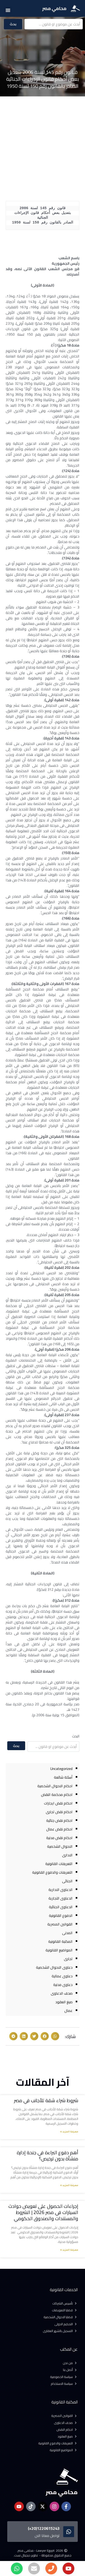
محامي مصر (54, 8)
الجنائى (67, 1880)
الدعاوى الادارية (61, 1889)
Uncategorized (61, 1768)
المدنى (67, 1932)
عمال (68, 2010)
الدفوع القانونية (61, 1915)
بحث (13, 24)
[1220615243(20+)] (68, 2531)
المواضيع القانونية (59, 1950)
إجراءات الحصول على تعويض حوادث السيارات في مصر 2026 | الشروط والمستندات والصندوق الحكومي (43, 2212)
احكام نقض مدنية (59, 1837)
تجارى (68, 1958)
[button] (8, 10)
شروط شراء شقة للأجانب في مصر (46, 2100)
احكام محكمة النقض (57, 1794)
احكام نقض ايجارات (58, 1803)
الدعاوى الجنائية (61, 1906)
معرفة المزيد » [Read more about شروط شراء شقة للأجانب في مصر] (69, 2132)
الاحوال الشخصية (60, 1846)
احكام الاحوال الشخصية (55, 1785)
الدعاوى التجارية (61, 1898)
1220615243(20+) (44, 2528)
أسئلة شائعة (63, 1777)
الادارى (67, 1855)
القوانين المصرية (60, 1924)
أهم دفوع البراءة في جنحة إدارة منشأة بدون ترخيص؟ (47, 2155)
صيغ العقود (64, 2001)
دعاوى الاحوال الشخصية (54, 1967)
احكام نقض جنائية (59, 1820)
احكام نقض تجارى (59, 1811)
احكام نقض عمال (59, 1829)
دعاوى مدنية (63, 1984)
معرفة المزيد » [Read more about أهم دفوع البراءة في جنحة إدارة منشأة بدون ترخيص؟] (69, 2185)
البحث (75, 1736)
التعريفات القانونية (59, 1863)
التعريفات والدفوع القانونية (52, 1872)
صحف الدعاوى (62, 1993)
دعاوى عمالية (62, 1976)
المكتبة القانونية (60, 1941)
